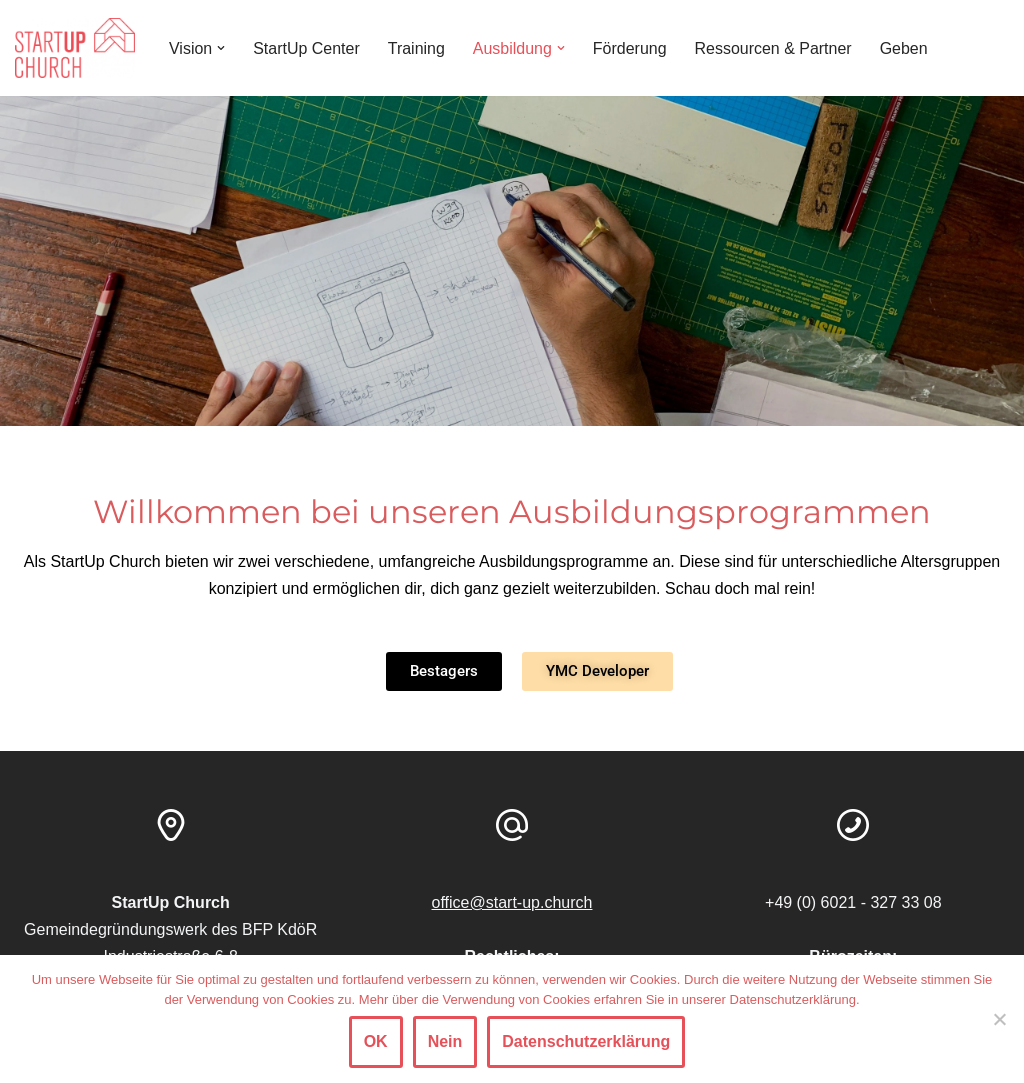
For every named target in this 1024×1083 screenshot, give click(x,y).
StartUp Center (306, 48)
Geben (905, 48)
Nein (445, 1041)
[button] (221, 48)
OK (376, 1041)
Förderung (630, 48)
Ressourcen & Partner (773, 48)
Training (416, 48)
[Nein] (999, 1019)
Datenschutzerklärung (586, 1041)
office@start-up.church (512, 902)
